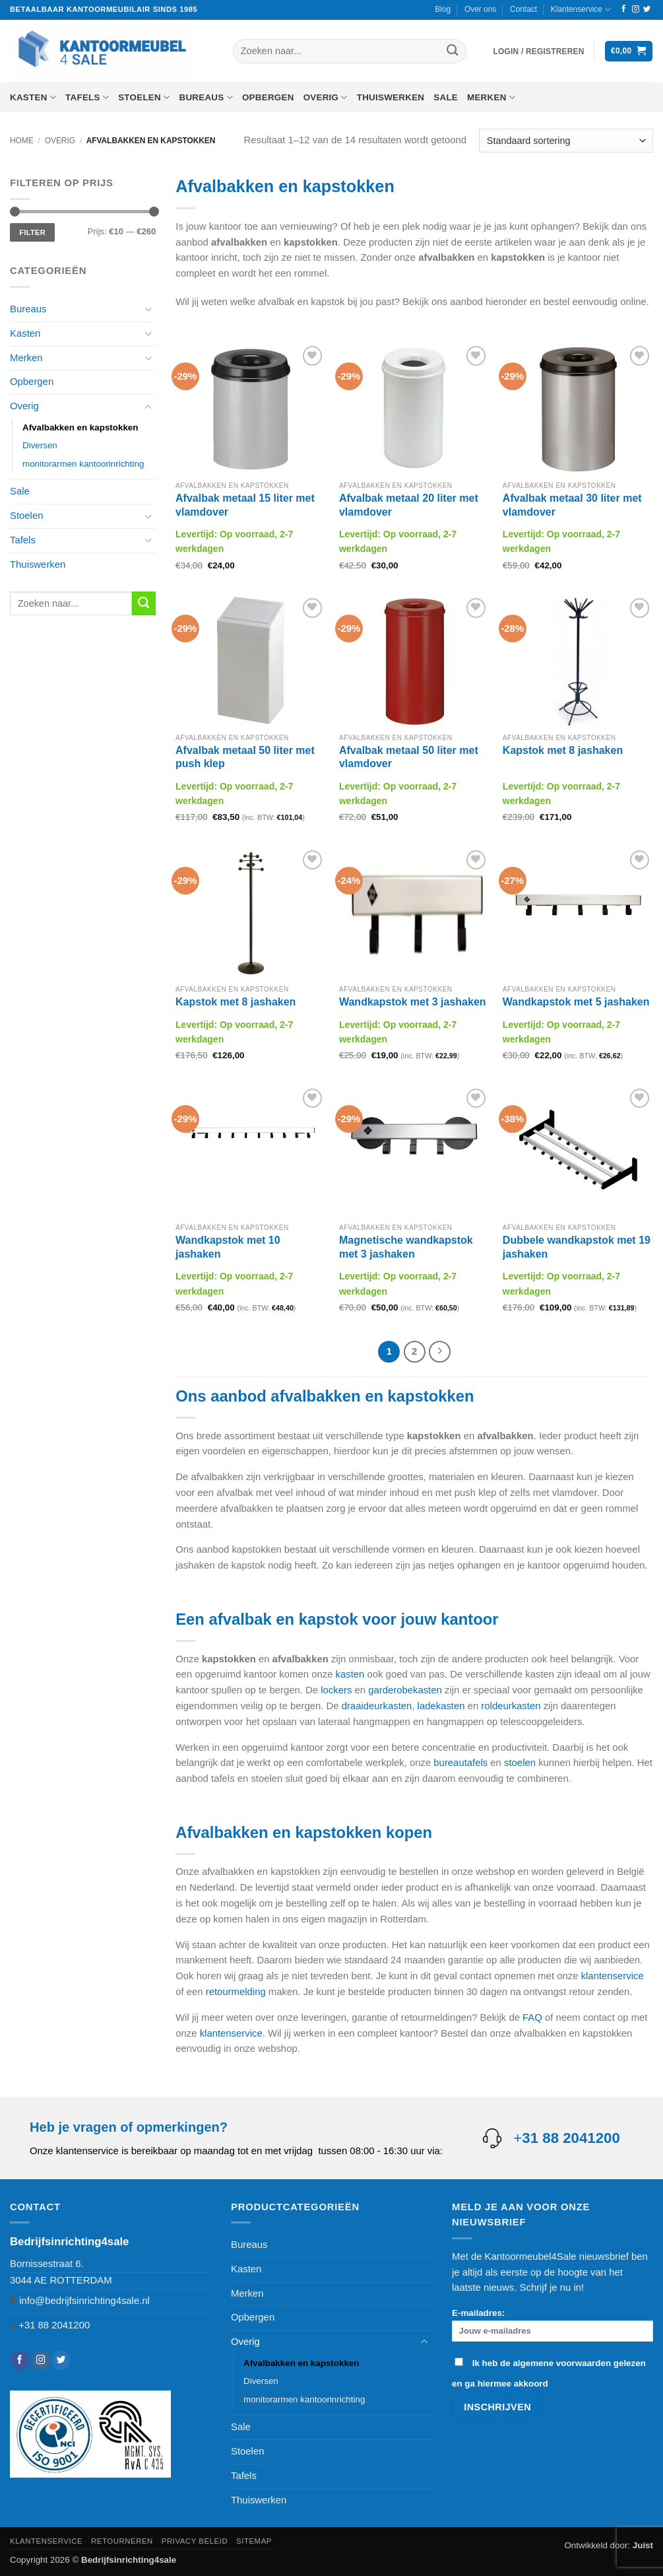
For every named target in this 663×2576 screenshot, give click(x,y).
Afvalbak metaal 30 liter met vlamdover (572, 505)
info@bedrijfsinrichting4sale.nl (84, 2299)
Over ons (480, 9)
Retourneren (122, 2540)
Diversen (39, 445)
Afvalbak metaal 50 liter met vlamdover (408, 757)
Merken (491, 97)
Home (22, 140)
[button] (538, 51)
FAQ (532, 2016)
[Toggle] (148, 309)
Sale (445, 97)
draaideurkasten (377, 1704)
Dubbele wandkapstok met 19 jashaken (576, 1247)
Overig (325, 97)
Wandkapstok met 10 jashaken (227, 1247)
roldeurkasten (510, 1704)
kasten (350, 1673)
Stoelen (144, 97)
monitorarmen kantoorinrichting (83, 464)
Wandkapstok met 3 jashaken (412, 1001)
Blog (443, 9)
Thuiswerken (391, 97)
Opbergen (268, 97)
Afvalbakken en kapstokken (80, 427)
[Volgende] (438, 1351)
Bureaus (205, 97)
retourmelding (236, 1990)
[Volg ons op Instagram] (635, 9)
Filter (32, 232)
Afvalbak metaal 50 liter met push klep (245, 757)
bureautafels (460, 1761)
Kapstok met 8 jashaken (563, 750)
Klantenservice (581, 9)
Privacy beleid (195, 2540)
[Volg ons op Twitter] (646, 9)
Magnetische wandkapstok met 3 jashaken (406, 1247)
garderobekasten (405, 1688)
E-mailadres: (552, 2323)
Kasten (33, 97)
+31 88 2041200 (54, 2324)
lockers (336, 1688)
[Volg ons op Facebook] (623, 9)
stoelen (520, 1761)
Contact (523, 9)
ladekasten (441, 1704)
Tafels (87, 97)
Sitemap (254, 2540)
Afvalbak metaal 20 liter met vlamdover (408, 505)
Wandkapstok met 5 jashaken (576, 1001)
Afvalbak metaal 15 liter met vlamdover (245, 505)
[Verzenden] (452, 51)
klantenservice (612, 1974)
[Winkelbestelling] (566, 141)
